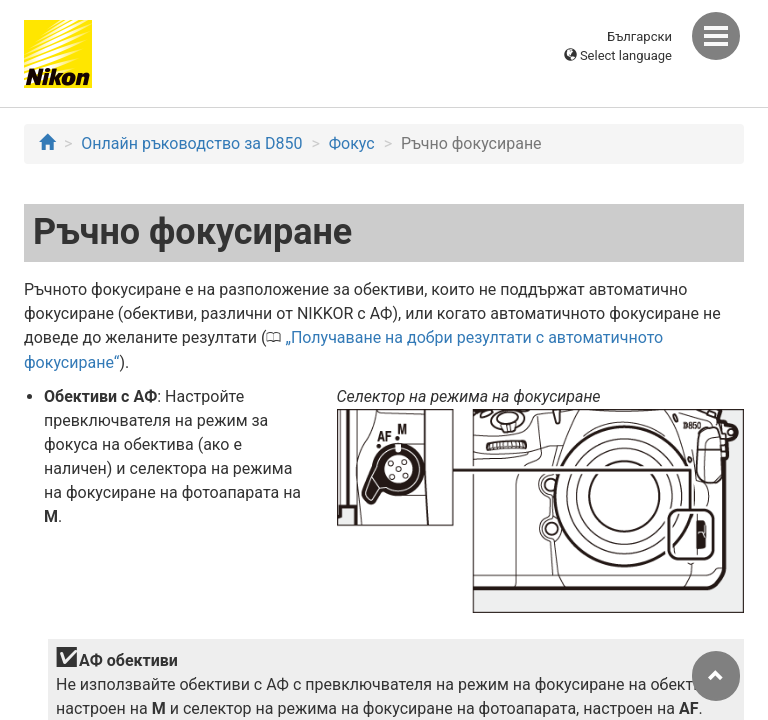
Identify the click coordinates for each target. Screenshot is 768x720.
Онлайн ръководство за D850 (191, 143)
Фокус (352, 143)
